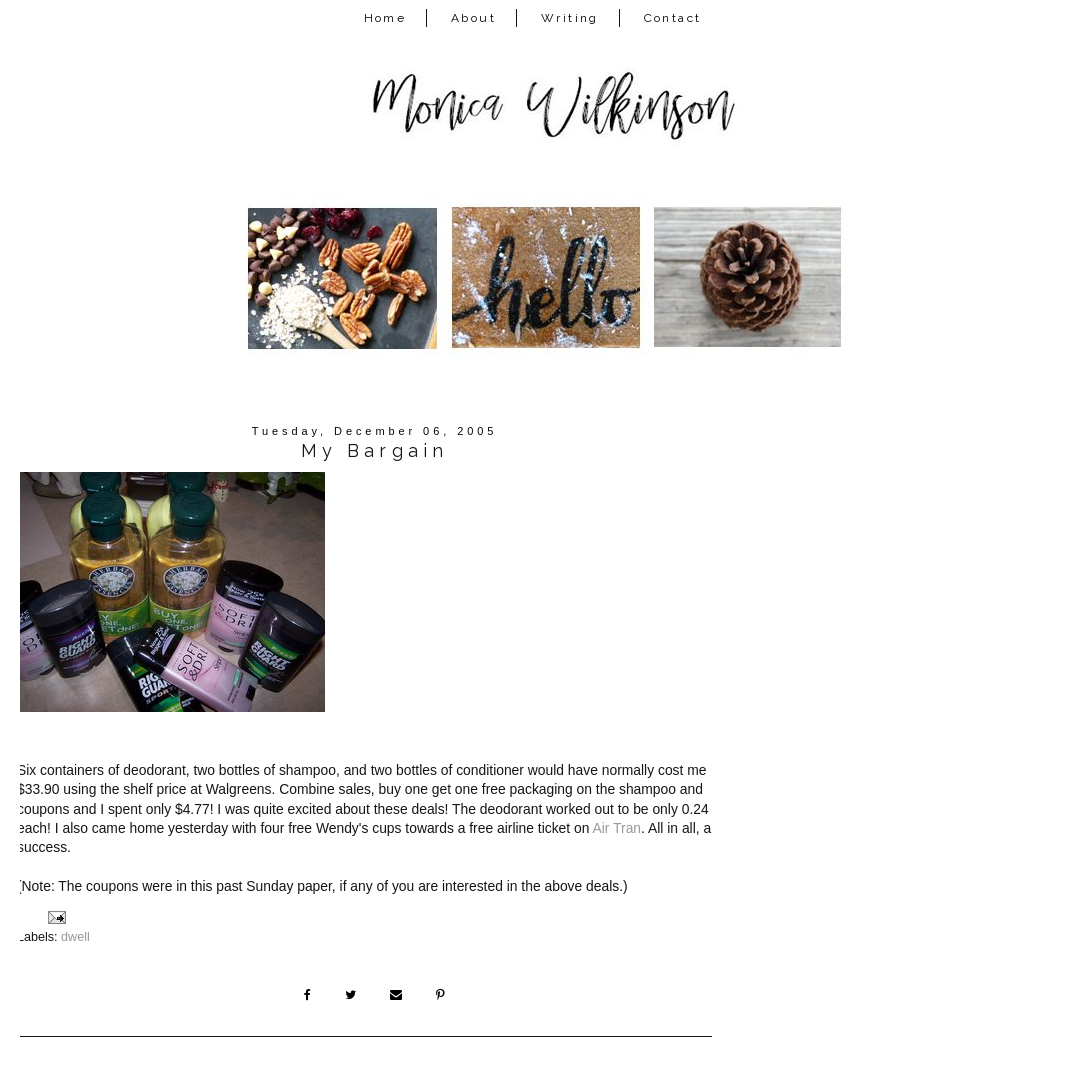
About (473, 18)
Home (385, 18)
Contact (673, 18)
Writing (570, 18)
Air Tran (617, 828)
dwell (75, 937)
